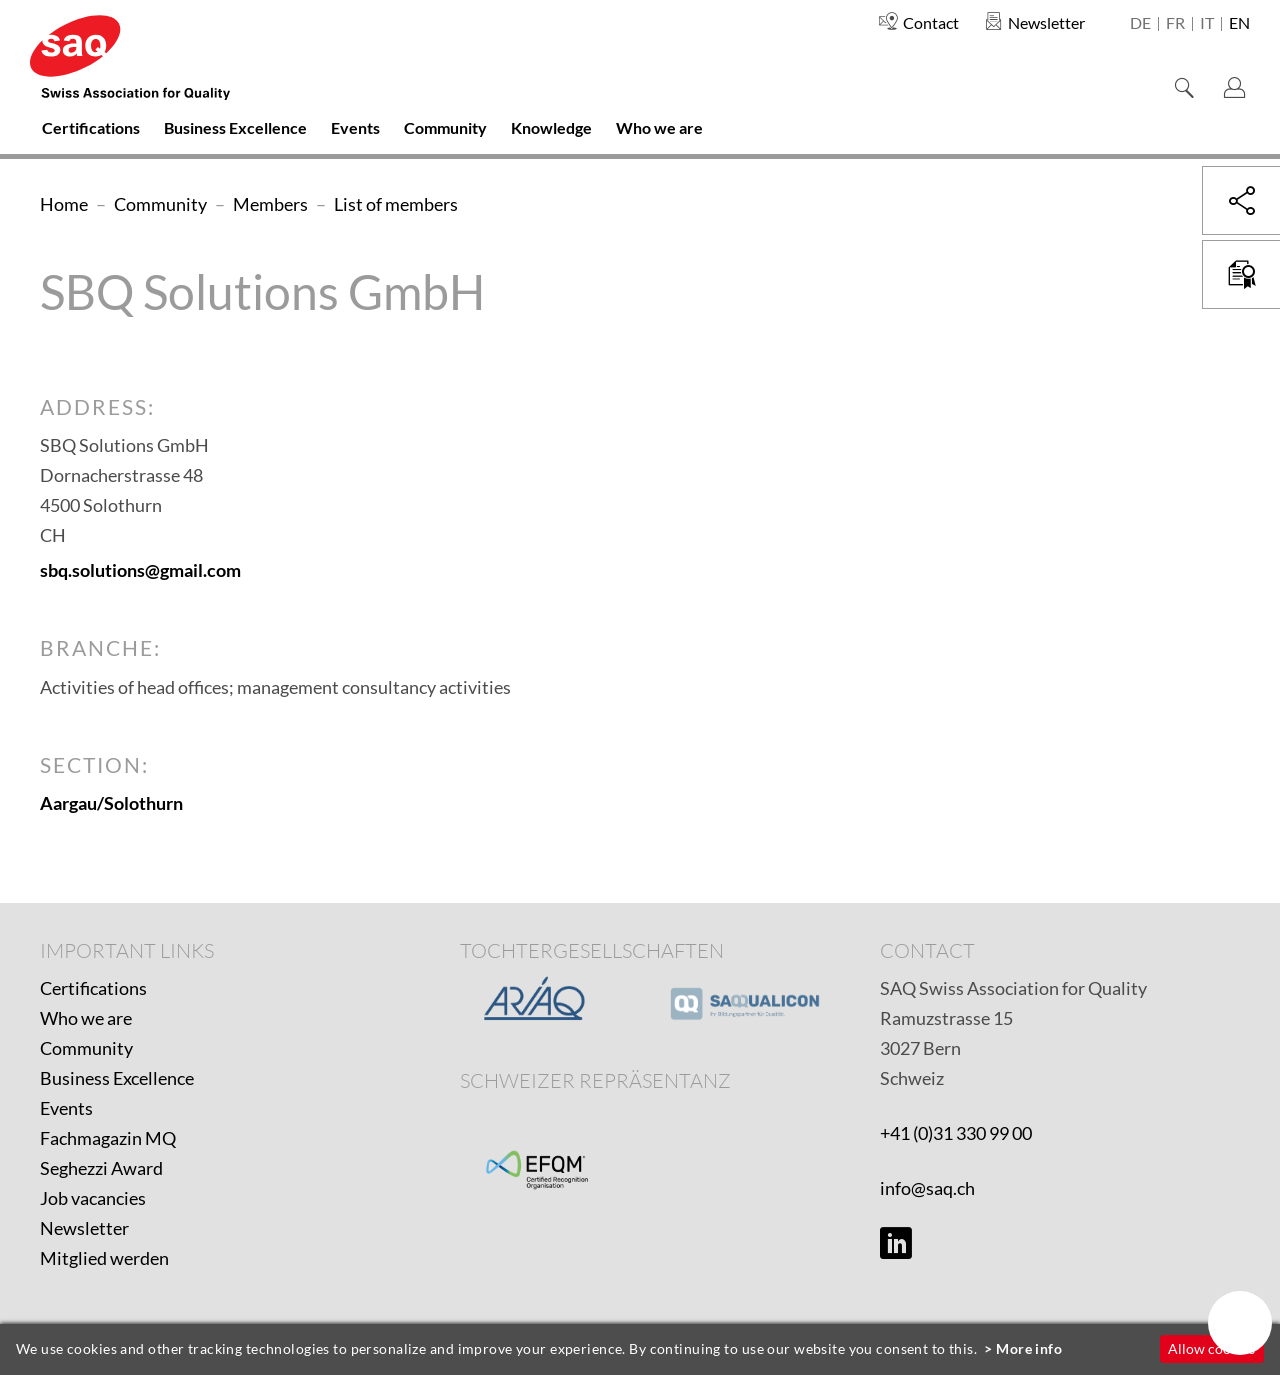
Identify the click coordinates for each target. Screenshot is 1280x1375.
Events (66, 1108)
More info (1029, 1348)
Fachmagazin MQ (108, 1138)
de (1140, 24)
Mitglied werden (104, 1258)
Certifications (93, 988)
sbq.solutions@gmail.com (140, 570)
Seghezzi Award (101, 1168)
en (1239, 24)
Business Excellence (117, 1078)
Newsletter (84, 1228)
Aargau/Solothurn (111, 803)
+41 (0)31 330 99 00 (956, 1133)
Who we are (86, 1018)
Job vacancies (93, 1198)
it (1207, 24)
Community (86, 1048)
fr (1175, 24)
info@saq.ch (927, 1188)
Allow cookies (1211, 1348)
